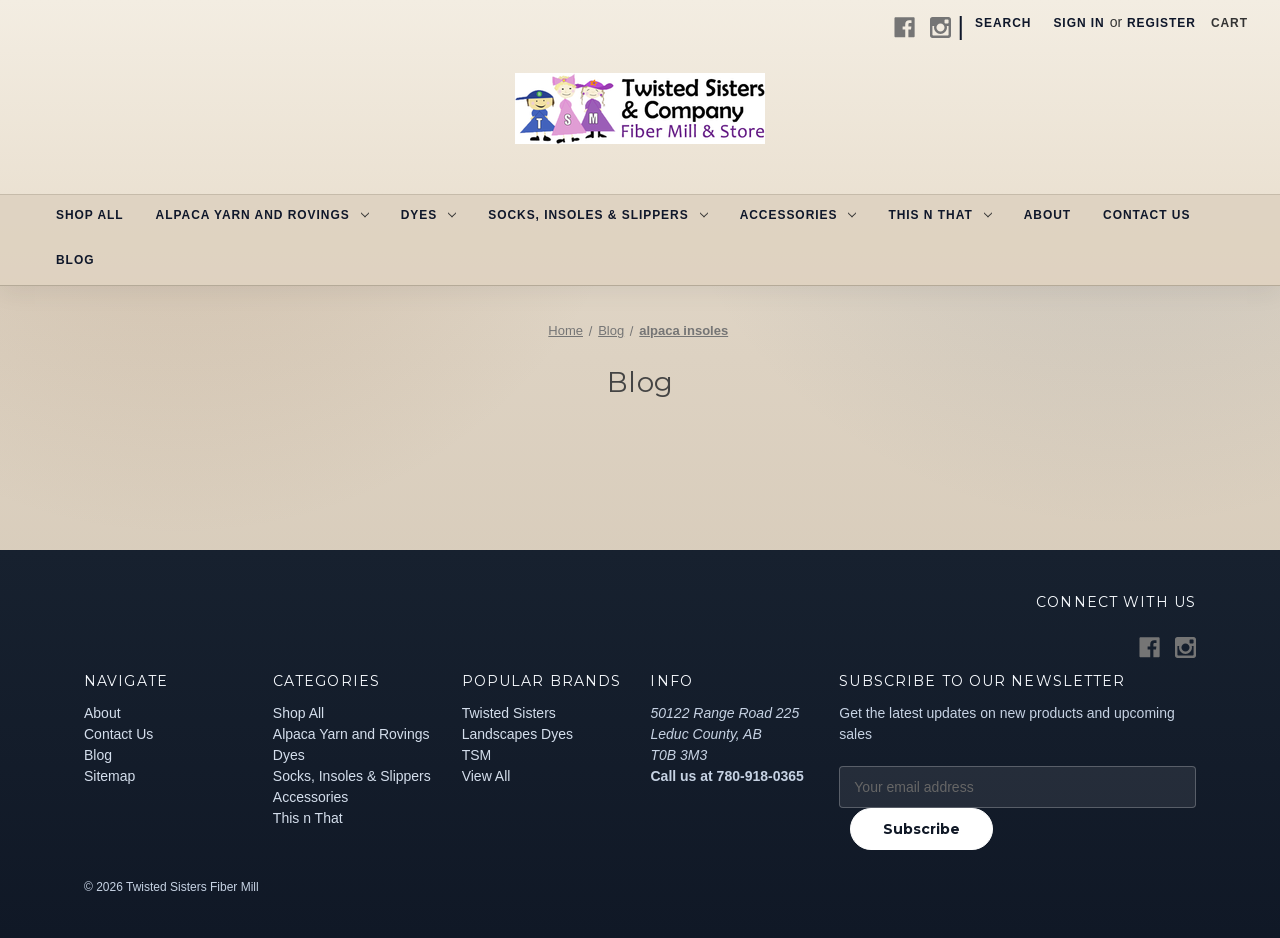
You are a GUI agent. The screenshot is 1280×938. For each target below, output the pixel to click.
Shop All (90, 215)
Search (1003, 23)
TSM (477, 755)
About (1047, 215)
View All (486, 776)
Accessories (798, 215)
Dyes (428, 215)
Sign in (1078, 23)
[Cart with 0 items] (1229, 23)
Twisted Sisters (509, 713)
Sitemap (109, 776)
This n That (939, 215)
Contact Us (1146, 215)
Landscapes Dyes (517, 734)
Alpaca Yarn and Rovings (262, 215)
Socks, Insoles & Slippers (597, 215)
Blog (75, 260)
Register (1161, 23)
